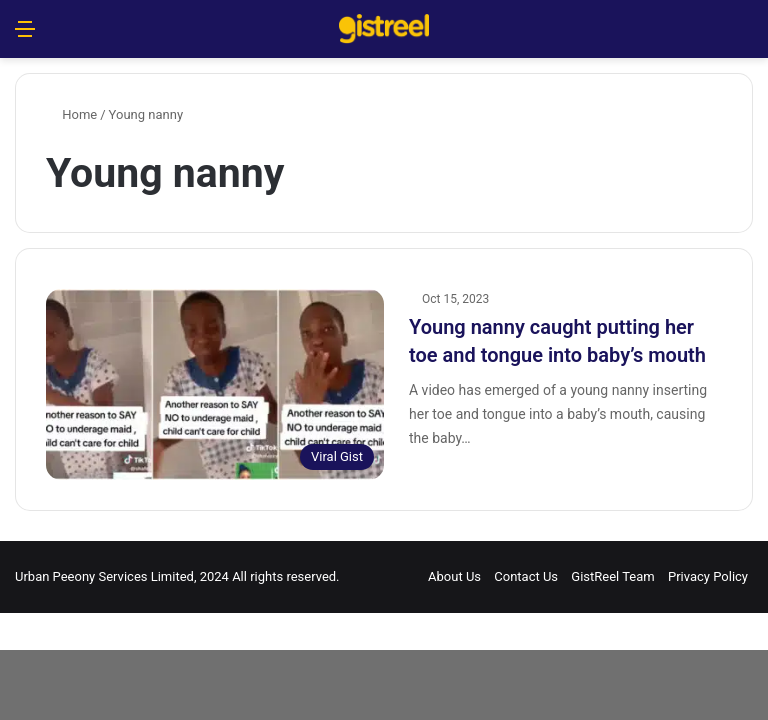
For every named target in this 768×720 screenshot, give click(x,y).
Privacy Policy (708, 576)
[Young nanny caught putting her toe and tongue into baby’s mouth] (215, 384)
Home (71, 114)
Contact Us (526, 576)
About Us (454, 576)
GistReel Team (612, 576)
